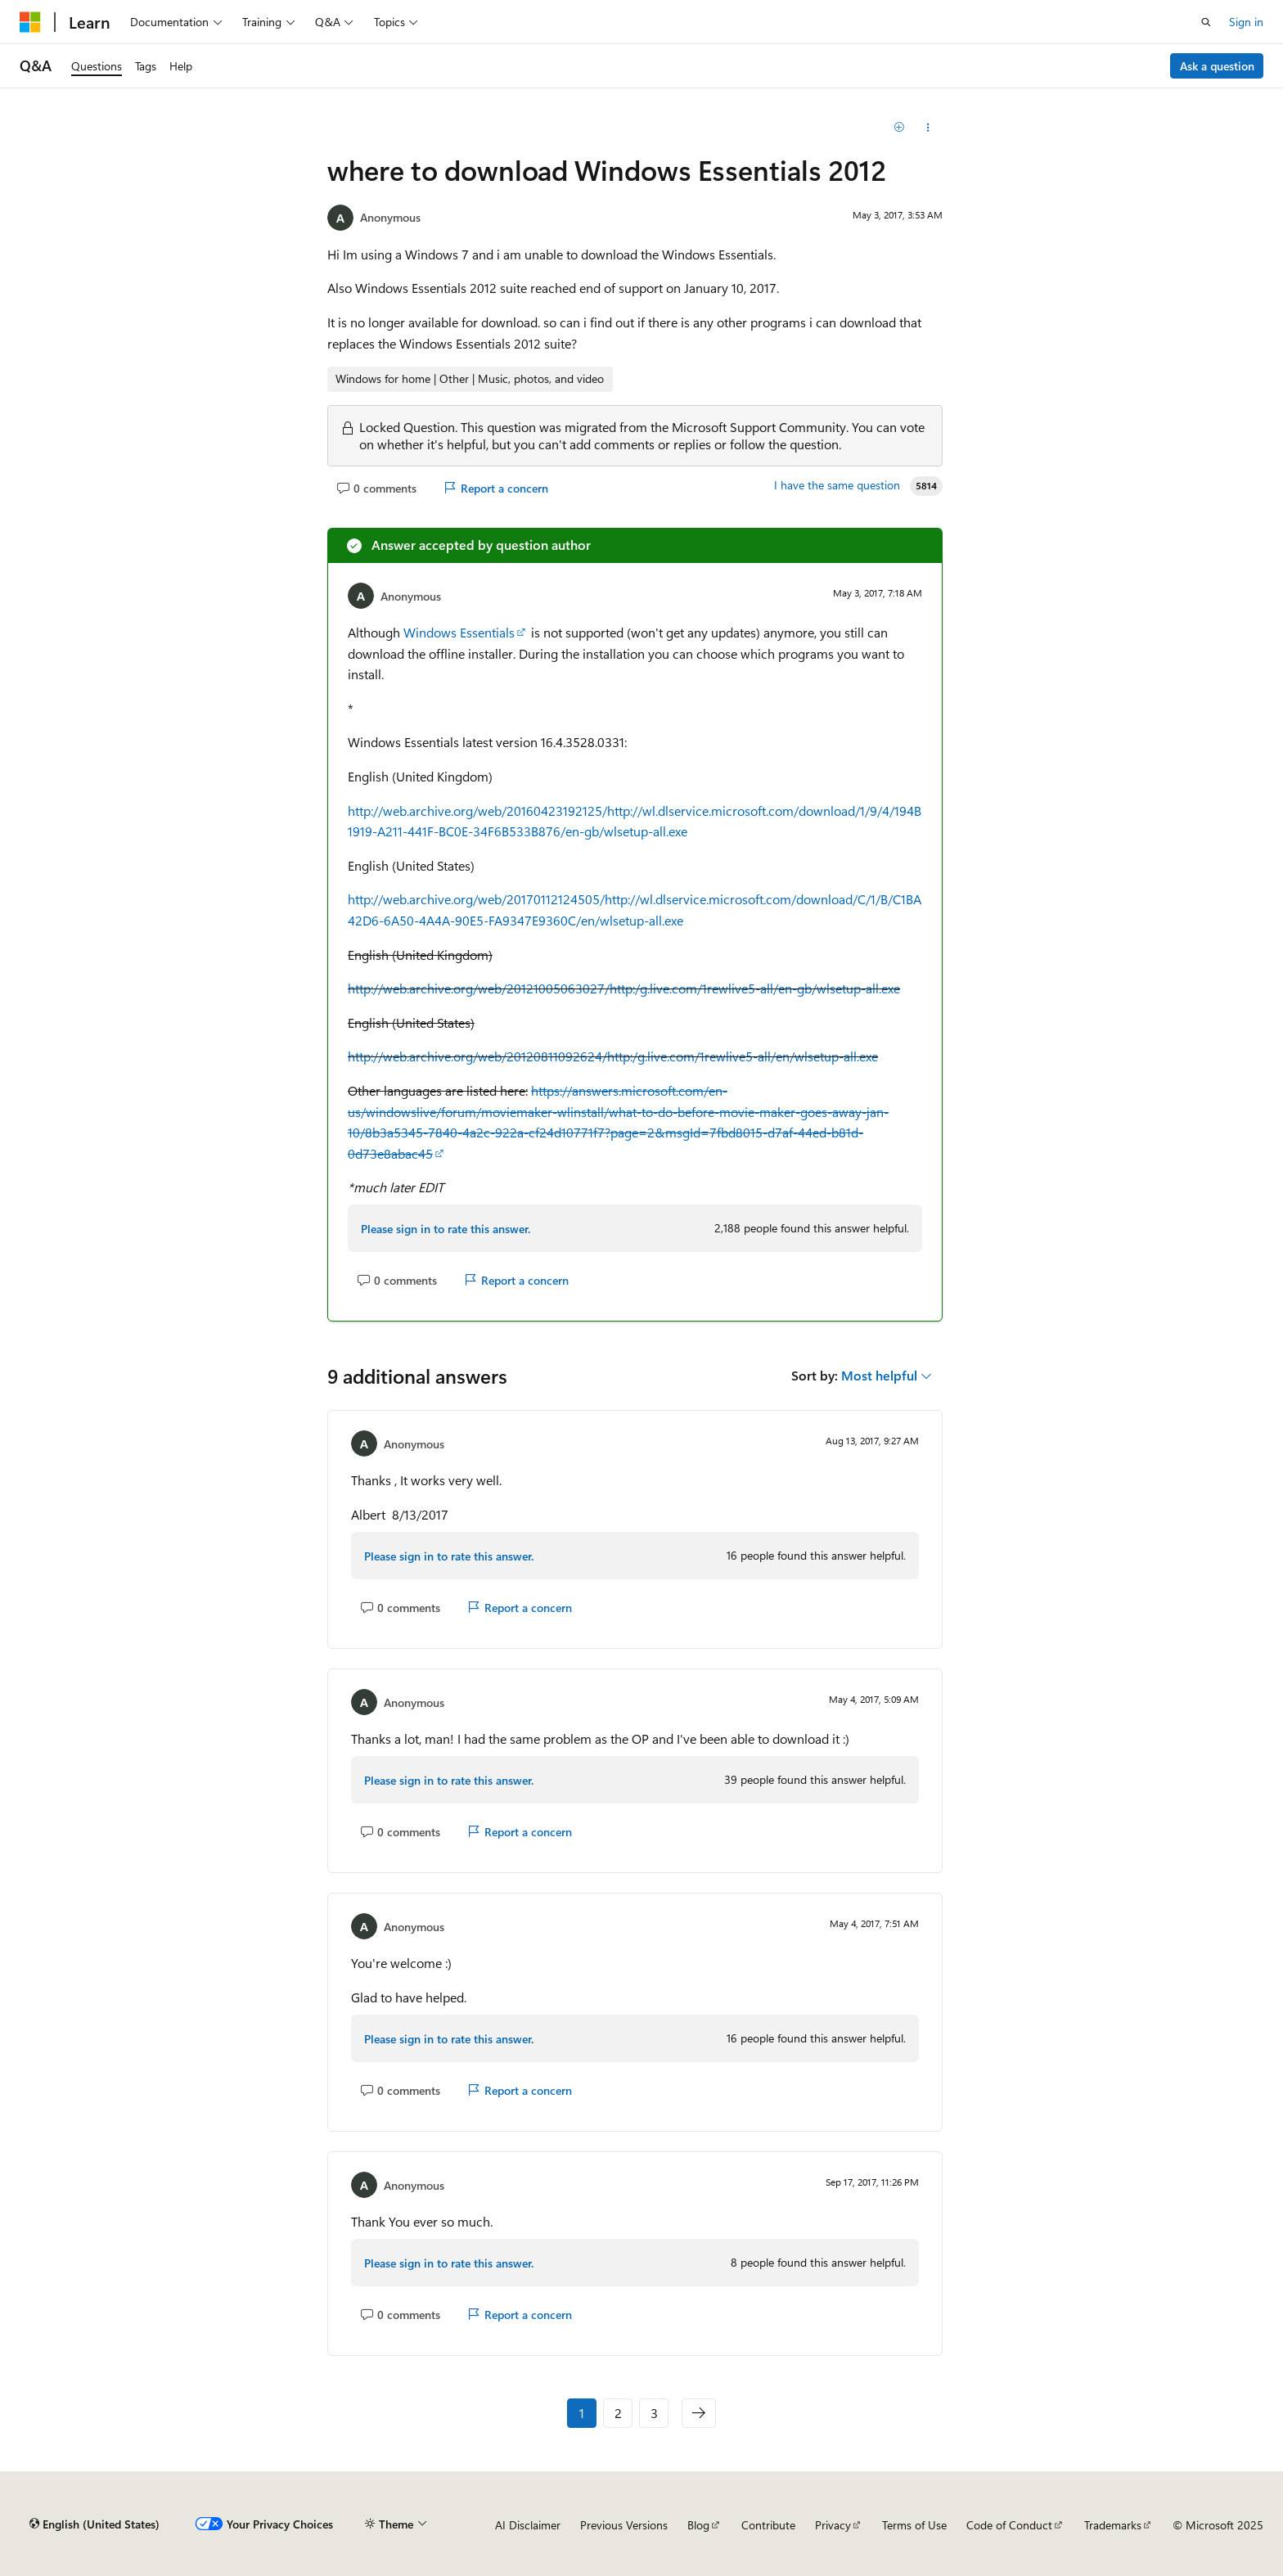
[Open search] (1206, 22)
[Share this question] (928, 128)
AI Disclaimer (527, 2525)
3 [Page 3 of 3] (654, 2412)
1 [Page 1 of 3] (581, 2412)
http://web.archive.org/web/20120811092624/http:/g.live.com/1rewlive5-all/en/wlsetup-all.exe (613, 1056)
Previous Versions (624, 2525)
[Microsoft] (30, 22)
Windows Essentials (459, 632)
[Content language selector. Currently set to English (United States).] (94, 2524)
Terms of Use (914, 2525)
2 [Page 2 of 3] (618, 2412)
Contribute (768, 2525)
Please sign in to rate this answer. (445, 1228)
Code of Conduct (1009, 2525)
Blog (698, 2525)
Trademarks (1112, 2525)
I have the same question (837, 485)
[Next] (699, 2413)
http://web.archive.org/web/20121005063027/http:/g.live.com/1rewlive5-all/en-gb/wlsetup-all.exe (624, 988)
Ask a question (1217, 66)
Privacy (833, 2525)
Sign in (1246, 21)
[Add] (899, 128)
